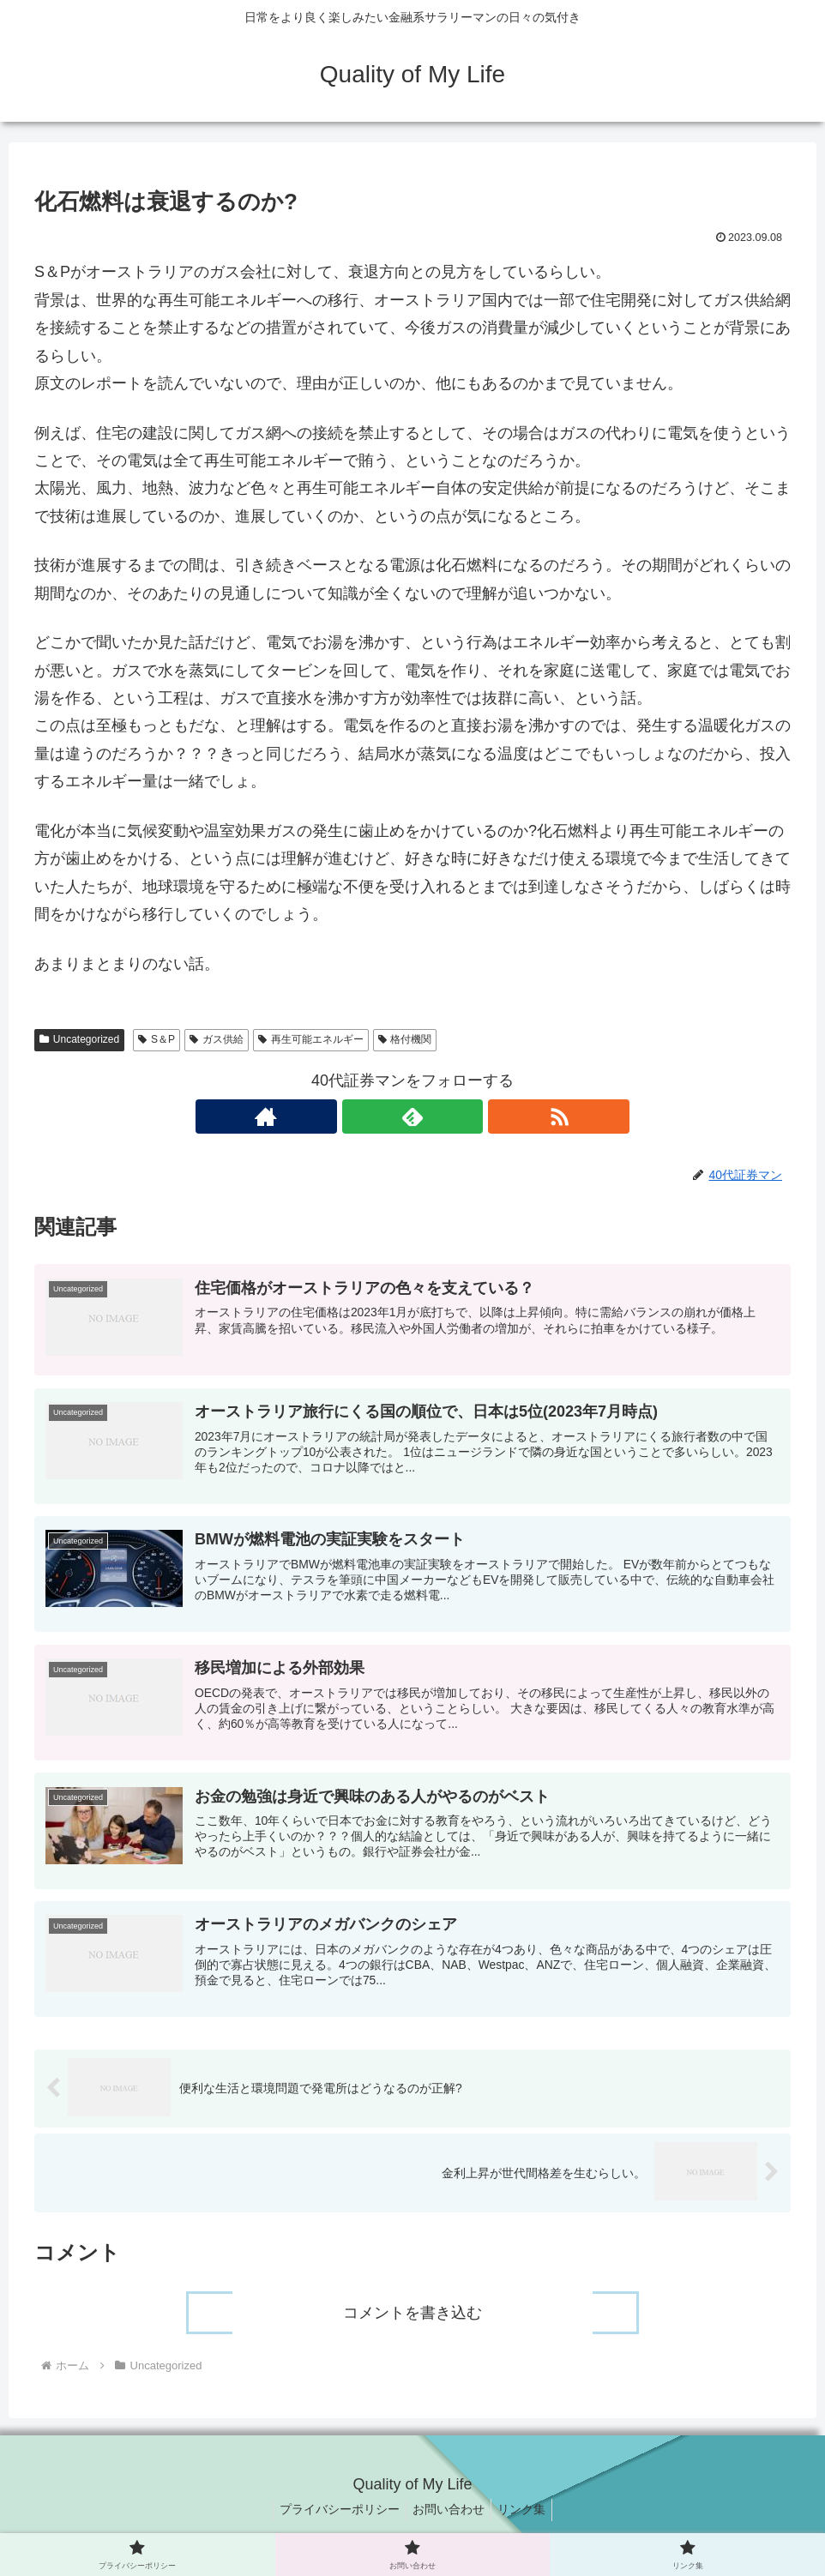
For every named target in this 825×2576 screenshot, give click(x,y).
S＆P (156, 1039)
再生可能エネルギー (311, 1039)
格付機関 (405, 1039)
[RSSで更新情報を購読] (452, 1116)
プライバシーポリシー (334, 2523)
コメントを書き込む (412, 2325)
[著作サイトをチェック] (373, 1116)
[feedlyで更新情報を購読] (412, 1116)
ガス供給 (217, 1039)
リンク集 (527, 2523)
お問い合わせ (448, 2523)
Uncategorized (79, 1039)
